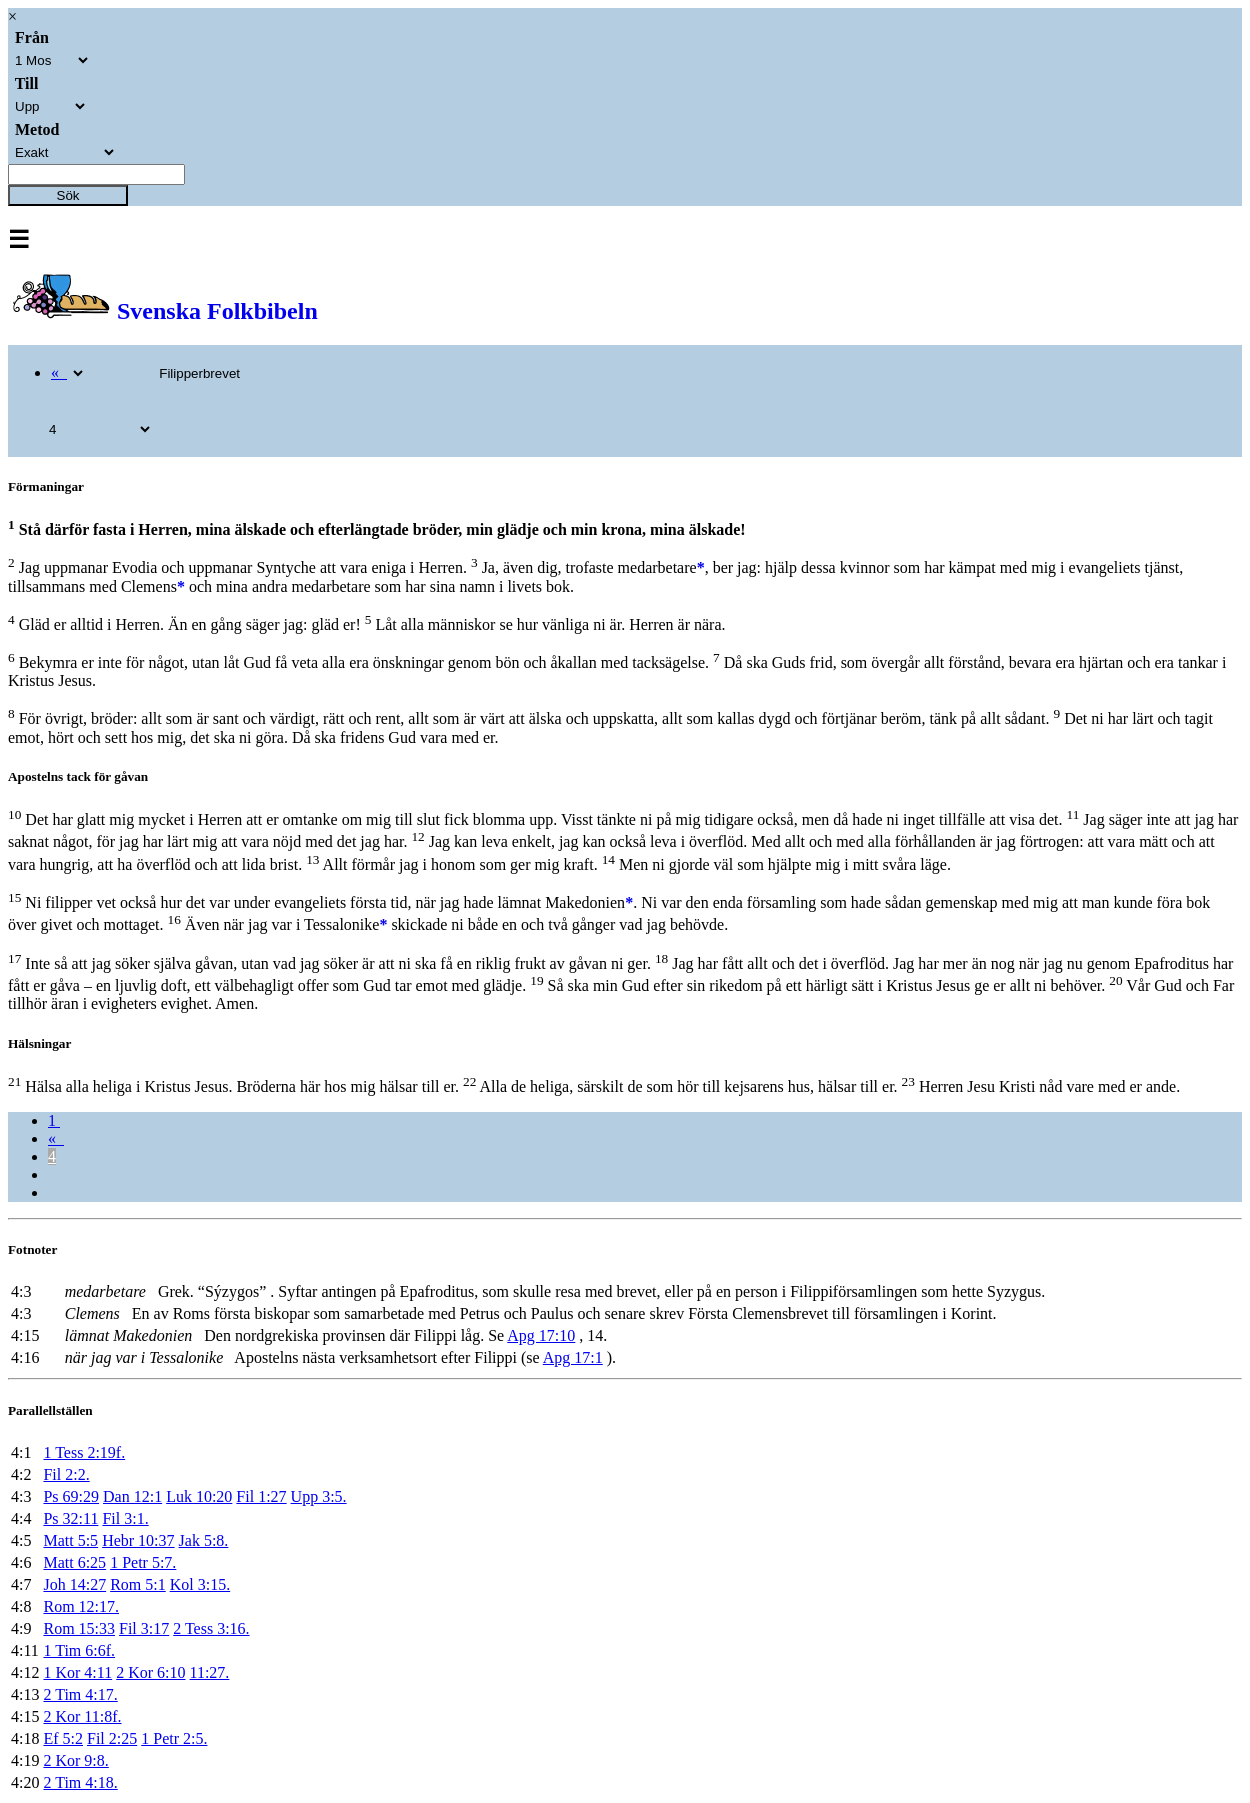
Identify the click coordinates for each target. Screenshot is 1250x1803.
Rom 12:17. (81, 1606)
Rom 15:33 (79, 1628)
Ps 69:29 (71, 1496)
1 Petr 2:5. (174, 1738)
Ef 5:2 (63, 1738)
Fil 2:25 (112, 1738)
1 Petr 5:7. (143, 1562)
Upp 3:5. (319, 1496)
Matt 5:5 (70, 1540)
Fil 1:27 (261, 1496)
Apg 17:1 (573, 1357)
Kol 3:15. (200, 1584)
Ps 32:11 (70, 1518)
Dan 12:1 (132, 1496)
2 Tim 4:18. (80, 1782)
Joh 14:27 (74, 1584)
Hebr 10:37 (138, 1540)
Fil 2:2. (66, 1474)
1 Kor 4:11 (77, 1672)
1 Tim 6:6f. (79, 1650)
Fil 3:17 (144, 1628)
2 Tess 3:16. (211, 1628)
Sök (68, 195)
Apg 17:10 (541, 1335)
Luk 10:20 (199, 1496)
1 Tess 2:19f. (84, 1452)
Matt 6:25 (74, 1562)
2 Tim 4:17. (80, 1694)
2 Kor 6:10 (150, 1672)
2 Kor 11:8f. (82, 1716)
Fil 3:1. (125, 1518)
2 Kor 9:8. (75, 1760)
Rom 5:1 (138, 1584)
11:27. (210, 1672)
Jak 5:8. (204, 1540)
